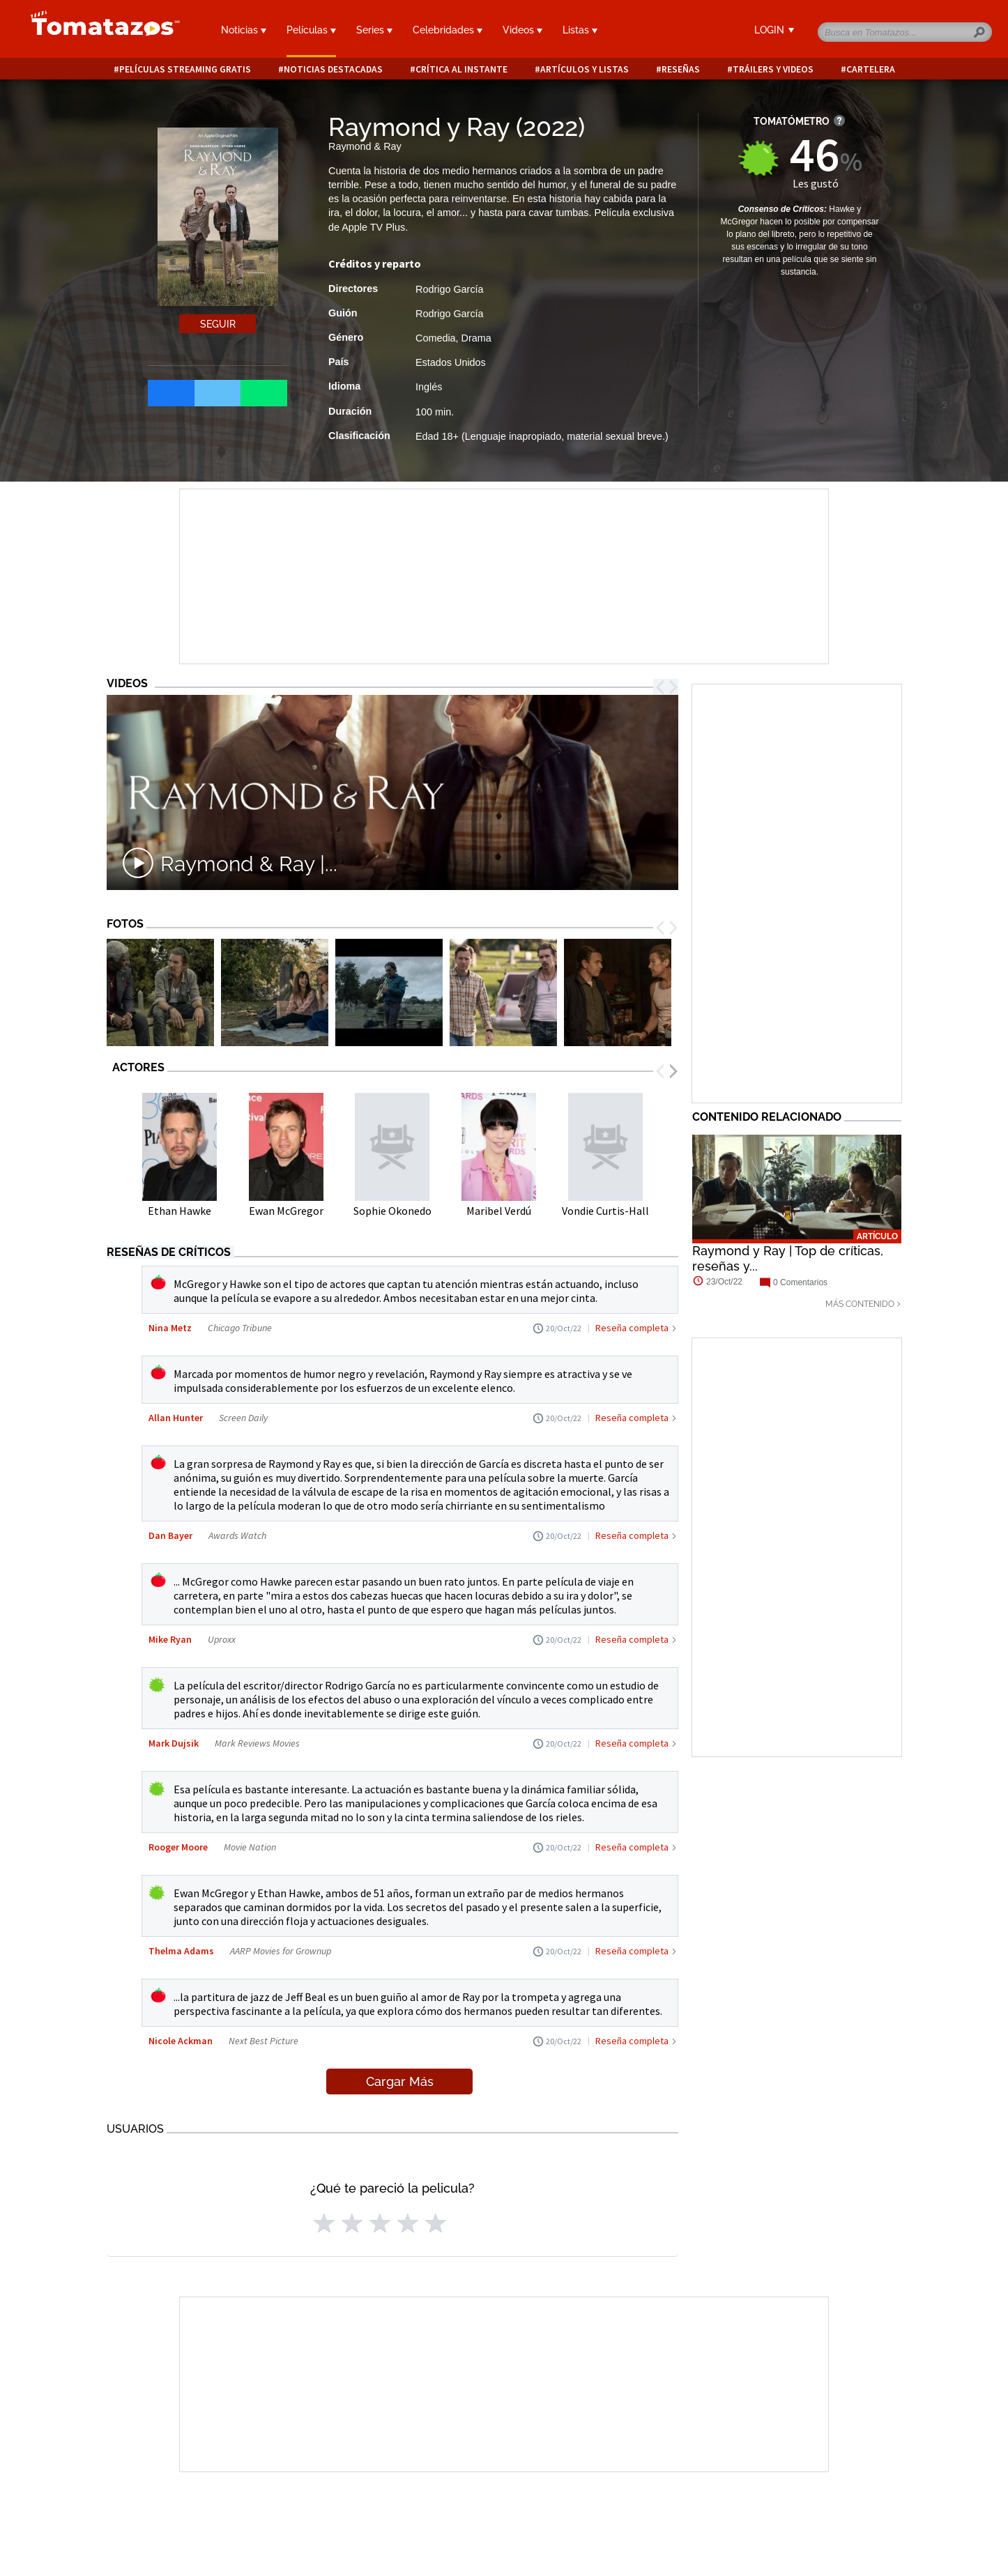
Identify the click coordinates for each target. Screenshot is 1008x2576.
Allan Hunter (175, 1417)
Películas (311, 30)
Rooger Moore (178, 1847)
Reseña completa (632, 1327)
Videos (522, 30)
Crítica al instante (461, 69)
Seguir (218, 324)
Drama (476, 338)
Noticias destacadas (333, 69)
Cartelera (870, 69)
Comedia (435, 338)
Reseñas (681, 69)
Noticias (243, 30)
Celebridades (447, 30)
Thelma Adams (182, 1951)
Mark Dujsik (173, 1743)
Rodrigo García (449, 289)
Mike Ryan (170, 1639)
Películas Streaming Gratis (185, 69)
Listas (580, 30)
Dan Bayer (170, 1535)
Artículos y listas (584, 69)
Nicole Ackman (180, 2040)
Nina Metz (170, 1327)
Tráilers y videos (773, 69)
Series (374, 30)
